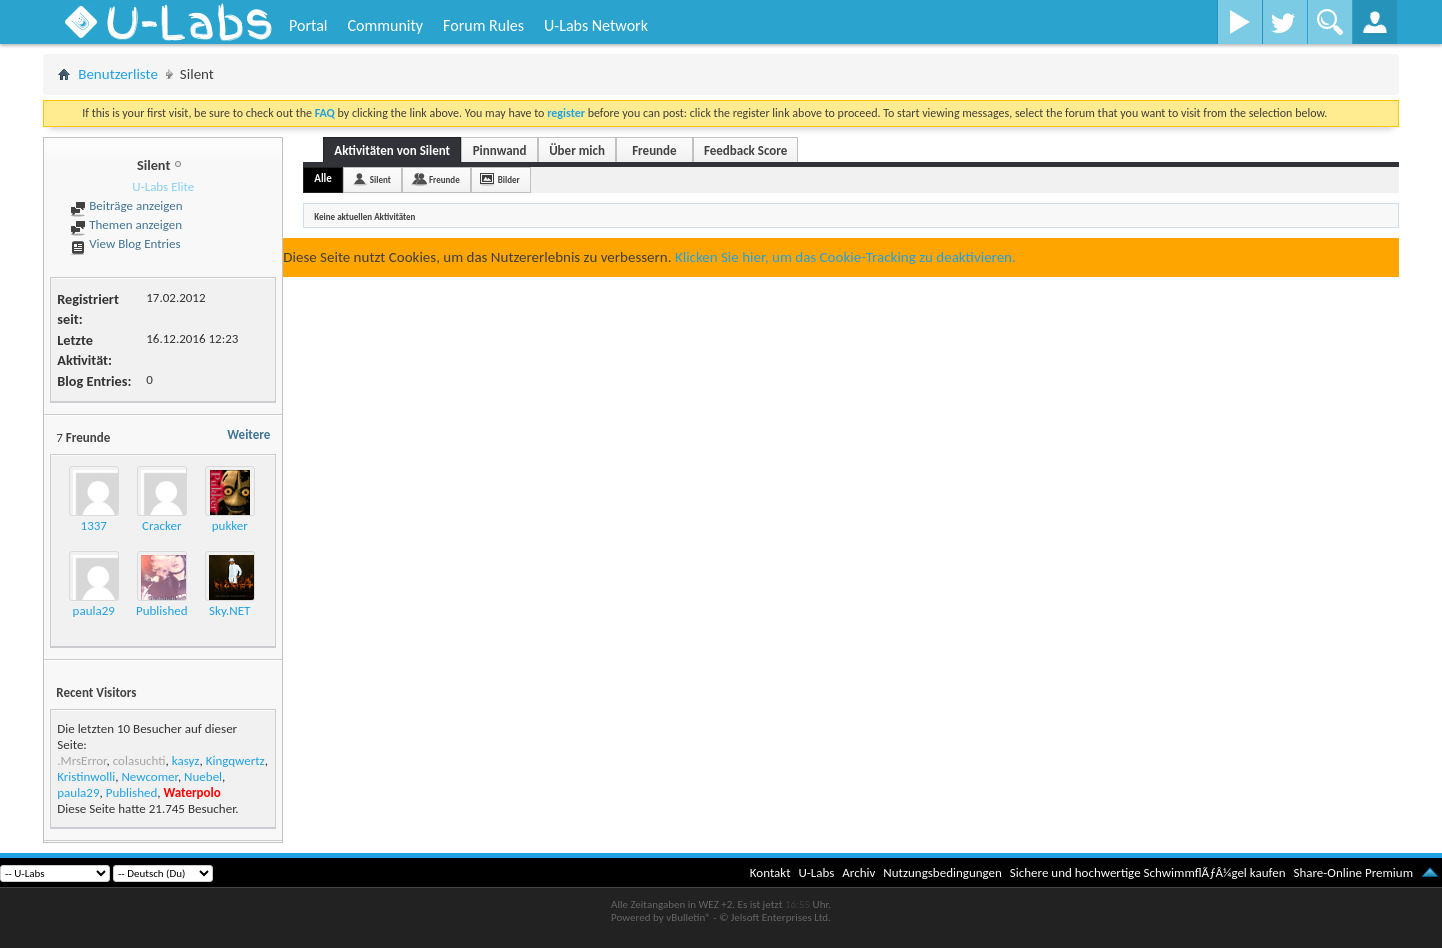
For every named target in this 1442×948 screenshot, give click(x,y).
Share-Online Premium (1353, 872)
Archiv (858, 872)
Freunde (654, 150)
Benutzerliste (118, 74)
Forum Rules (483, 25)
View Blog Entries (125, 243)
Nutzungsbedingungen (942, 872)
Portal (308, 25)
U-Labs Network (596, 25)
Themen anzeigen (126, 224)
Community (385, 25)
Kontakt (770, 872)
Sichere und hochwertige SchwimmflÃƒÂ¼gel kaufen (1148, 872)
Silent (380, 179)
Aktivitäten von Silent (392, 150)
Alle (323, 178)
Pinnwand (500, 150)
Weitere (248, 434)
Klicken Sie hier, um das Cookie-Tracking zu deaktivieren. (845, 257)
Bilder (509, 179)
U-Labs (817, 872)
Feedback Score (745, 150)
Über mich (577, 150)
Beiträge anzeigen (126, 205)
